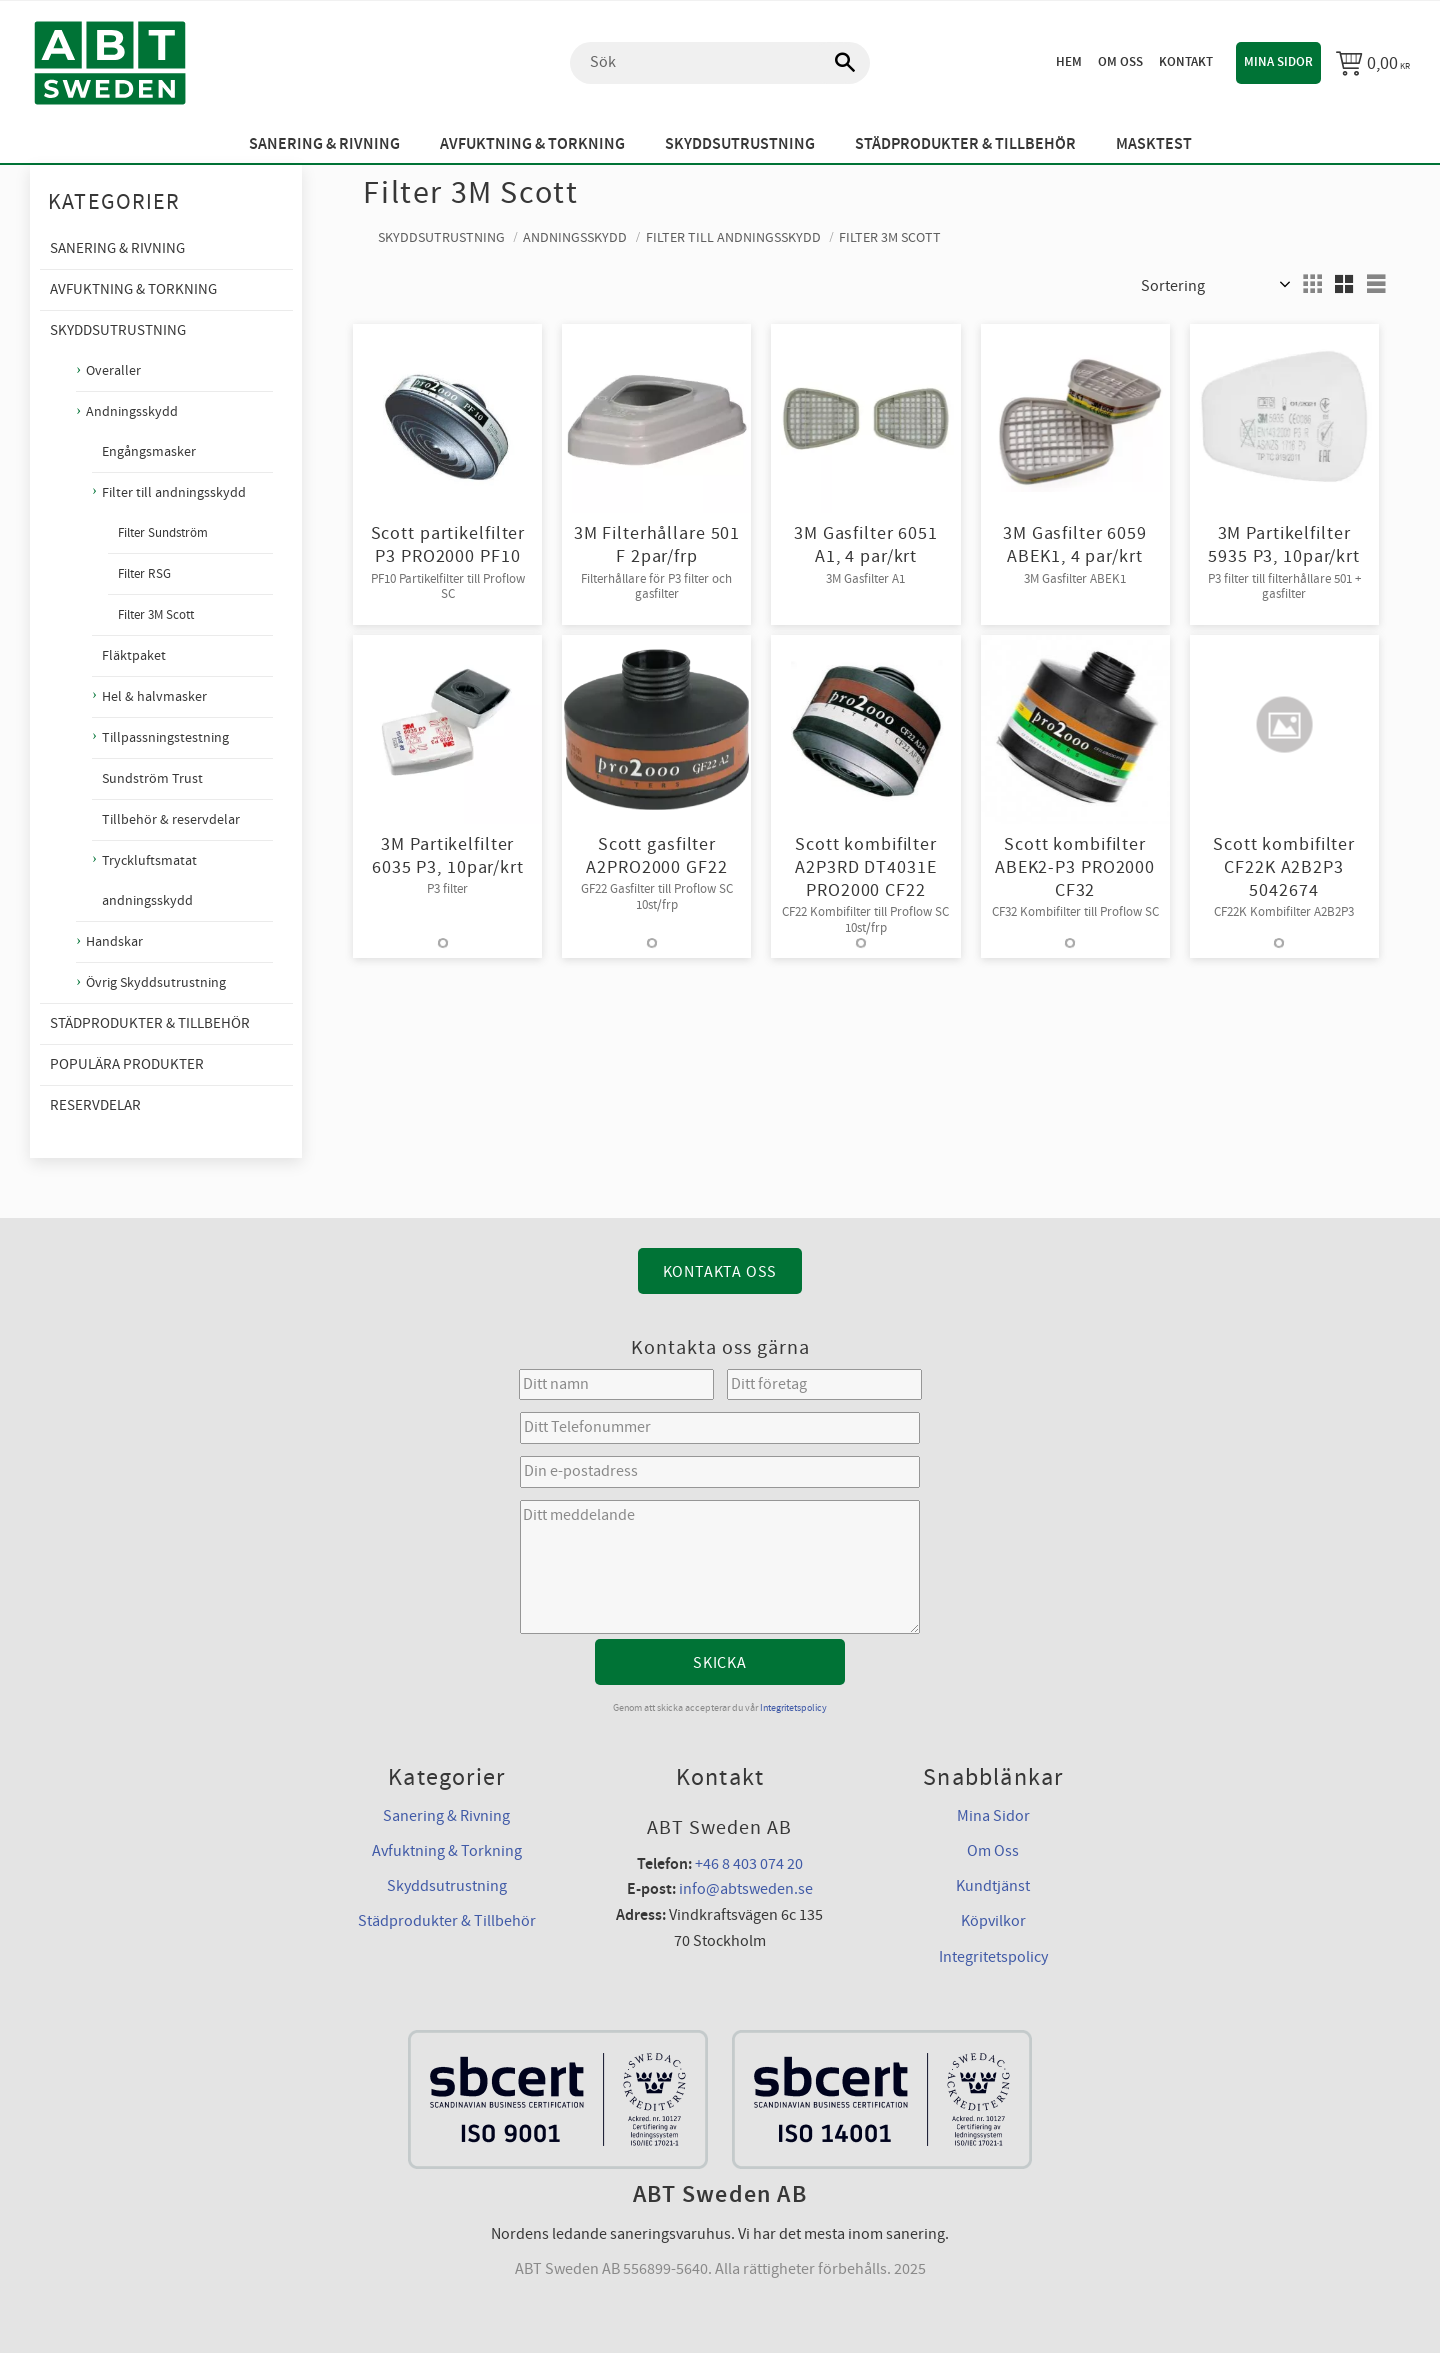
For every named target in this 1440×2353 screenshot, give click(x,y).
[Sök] (835, 63)
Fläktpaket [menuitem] (134, 656)
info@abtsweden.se (746, 1889)
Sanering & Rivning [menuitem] (324, 144)
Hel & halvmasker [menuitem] (154, 697)
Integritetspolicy (793, 1707)
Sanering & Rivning (446, 1816)
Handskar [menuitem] (114, 941)
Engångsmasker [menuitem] (149, 452)
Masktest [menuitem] (1154, 144)
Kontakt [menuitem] (1186, 62)
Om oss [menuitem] (1120, 62)
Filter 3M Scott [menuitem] (156, 615)
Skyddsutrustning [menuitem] (740, 144)
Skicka (720, 1663)
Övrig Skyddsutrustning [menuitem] (156, 982)
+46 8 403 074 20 (749, 1864)
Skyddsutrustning (447, 1886)
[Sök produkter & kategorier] (720, 63)
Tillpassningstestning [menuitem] (165, 738)
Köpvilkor (993, 1921)
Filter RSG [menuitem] (144, 574)
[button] (1312, 284)
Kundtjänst (993, 1886)
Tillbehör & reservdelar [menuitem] (171, 820)
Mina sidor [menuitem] (1278, 62)
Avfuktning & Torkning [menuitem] (532, 144)
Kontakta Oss (720, 1272)
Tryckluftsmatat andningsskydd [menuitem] (149, 881)
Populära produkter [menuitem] (127, 1064)
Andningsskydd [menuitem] (132, 411)
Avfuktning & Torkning (447, 1851)
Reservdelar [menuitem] (95, 1105)
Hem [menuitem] (1069, 62)
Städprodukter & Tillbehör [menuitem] (965, 144)
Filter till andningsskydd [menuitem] (174, 493)
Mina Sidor (993, 1816)
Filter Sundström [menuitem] (163, 533)
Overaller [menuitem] (113, 370)
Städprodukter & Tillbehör (447, 1921)
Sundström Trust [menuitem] (152, 779)
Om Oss (993, 1851)
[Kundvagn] (1373, 63)
